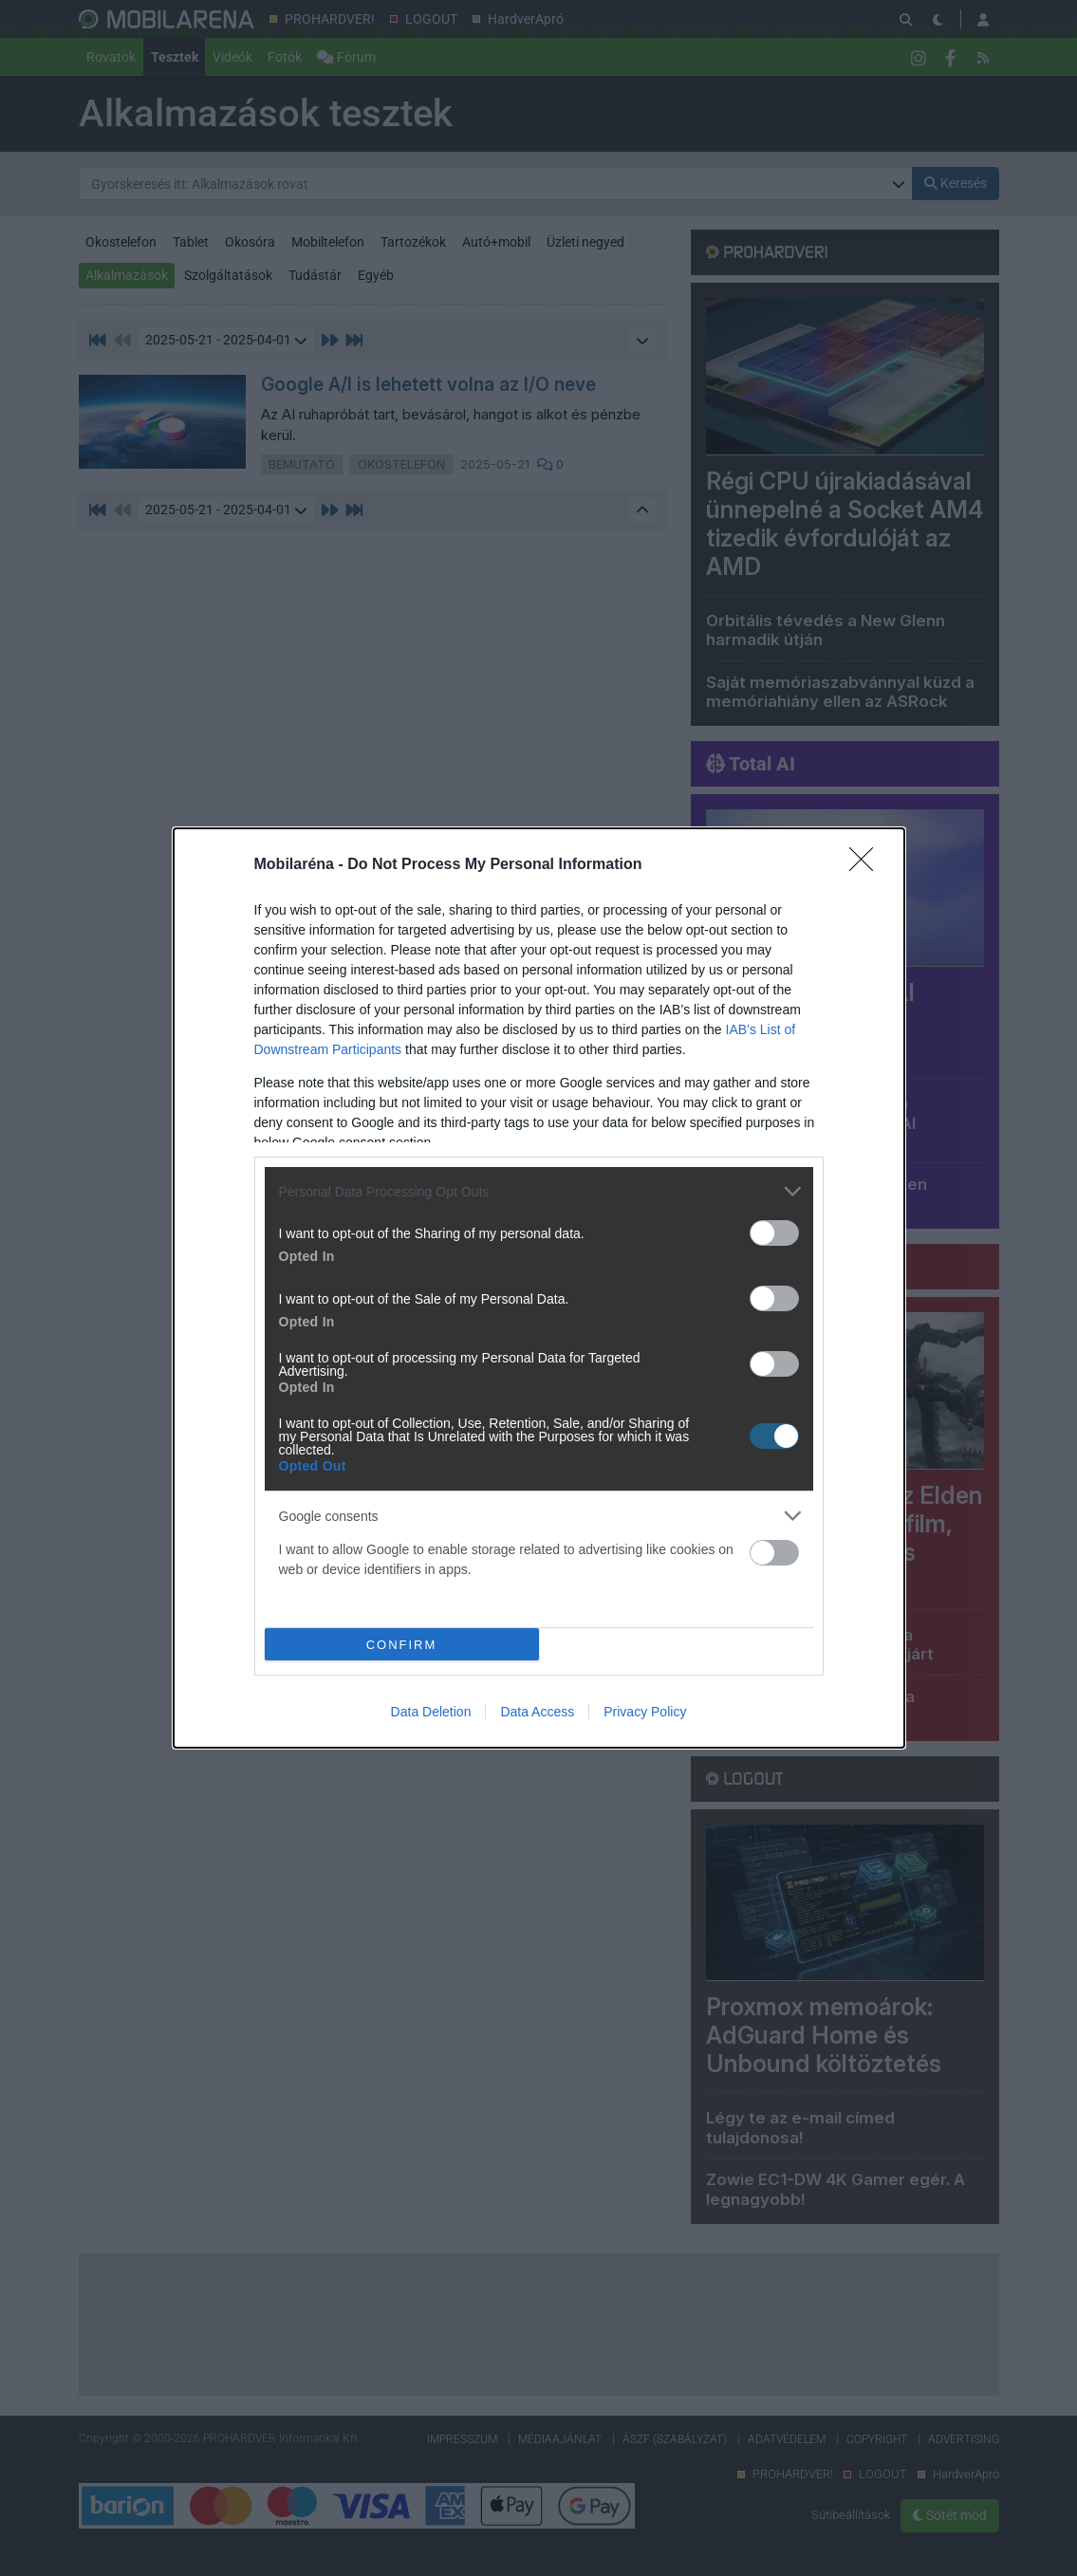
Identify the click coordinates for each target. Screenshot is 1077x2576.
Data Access (537, 1711)
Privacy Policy (644, 1711)
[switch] (774, 1233)
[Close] (867, 865)
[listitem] (539, 1191)
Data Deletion (431, 1711)
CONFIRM (401, 1644)
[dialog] (539, 1288)
